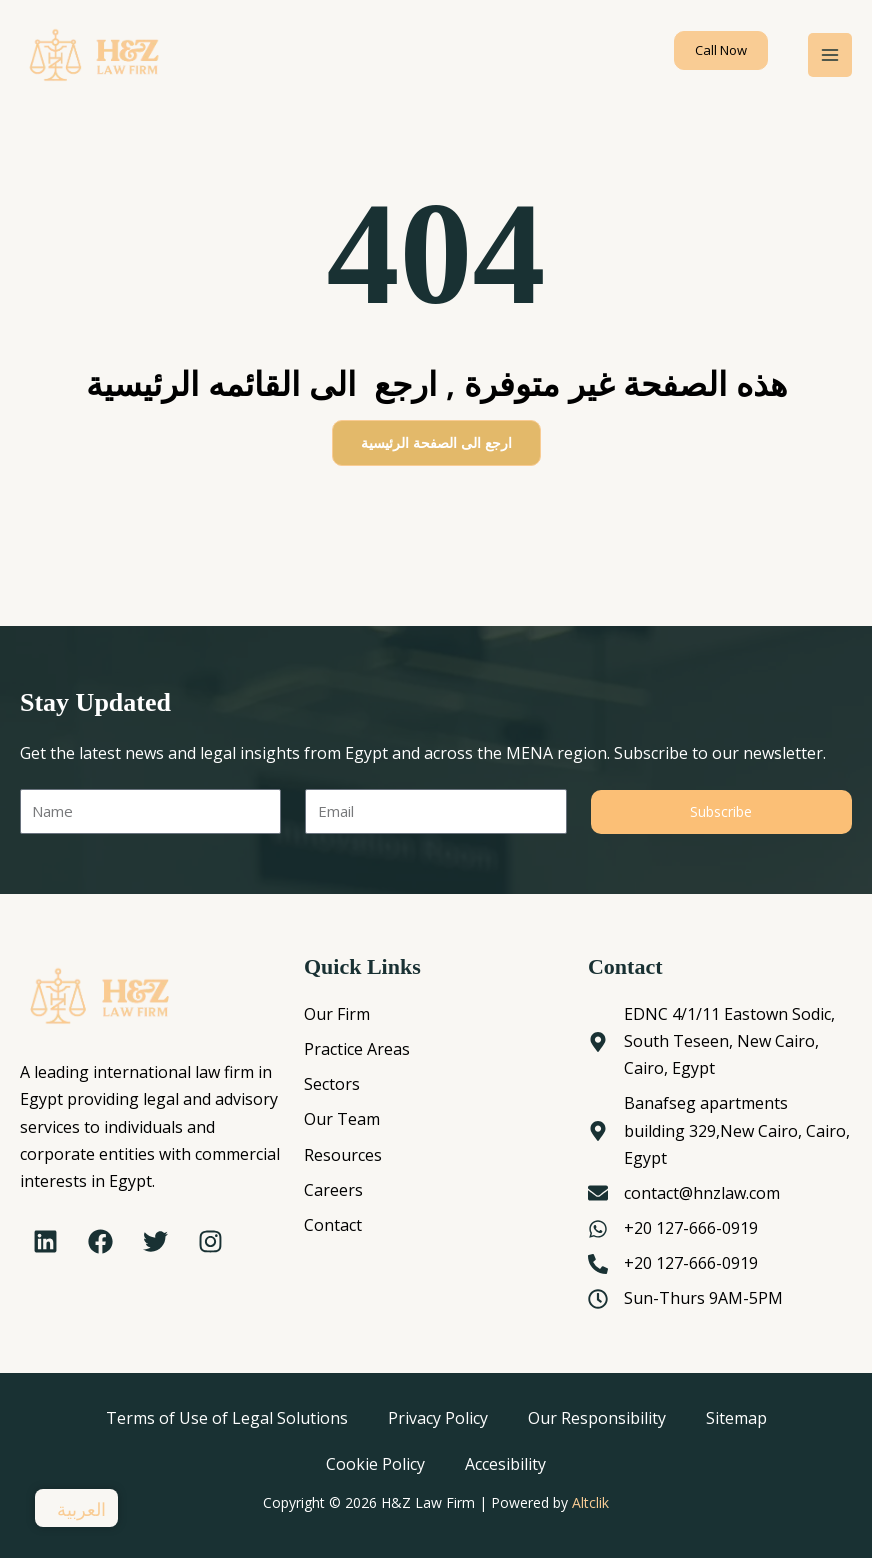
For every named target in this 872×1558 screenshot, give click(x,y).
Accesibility (505, 1464)
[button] (721, 50)
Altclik (590, 1502)
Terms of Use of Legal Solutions (227, 1418)
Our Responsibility (597, 1418)
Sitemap (736, 1418)
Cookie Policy (375, 1464)
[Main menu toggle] (830, 56)
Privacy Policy (438, 1418)
